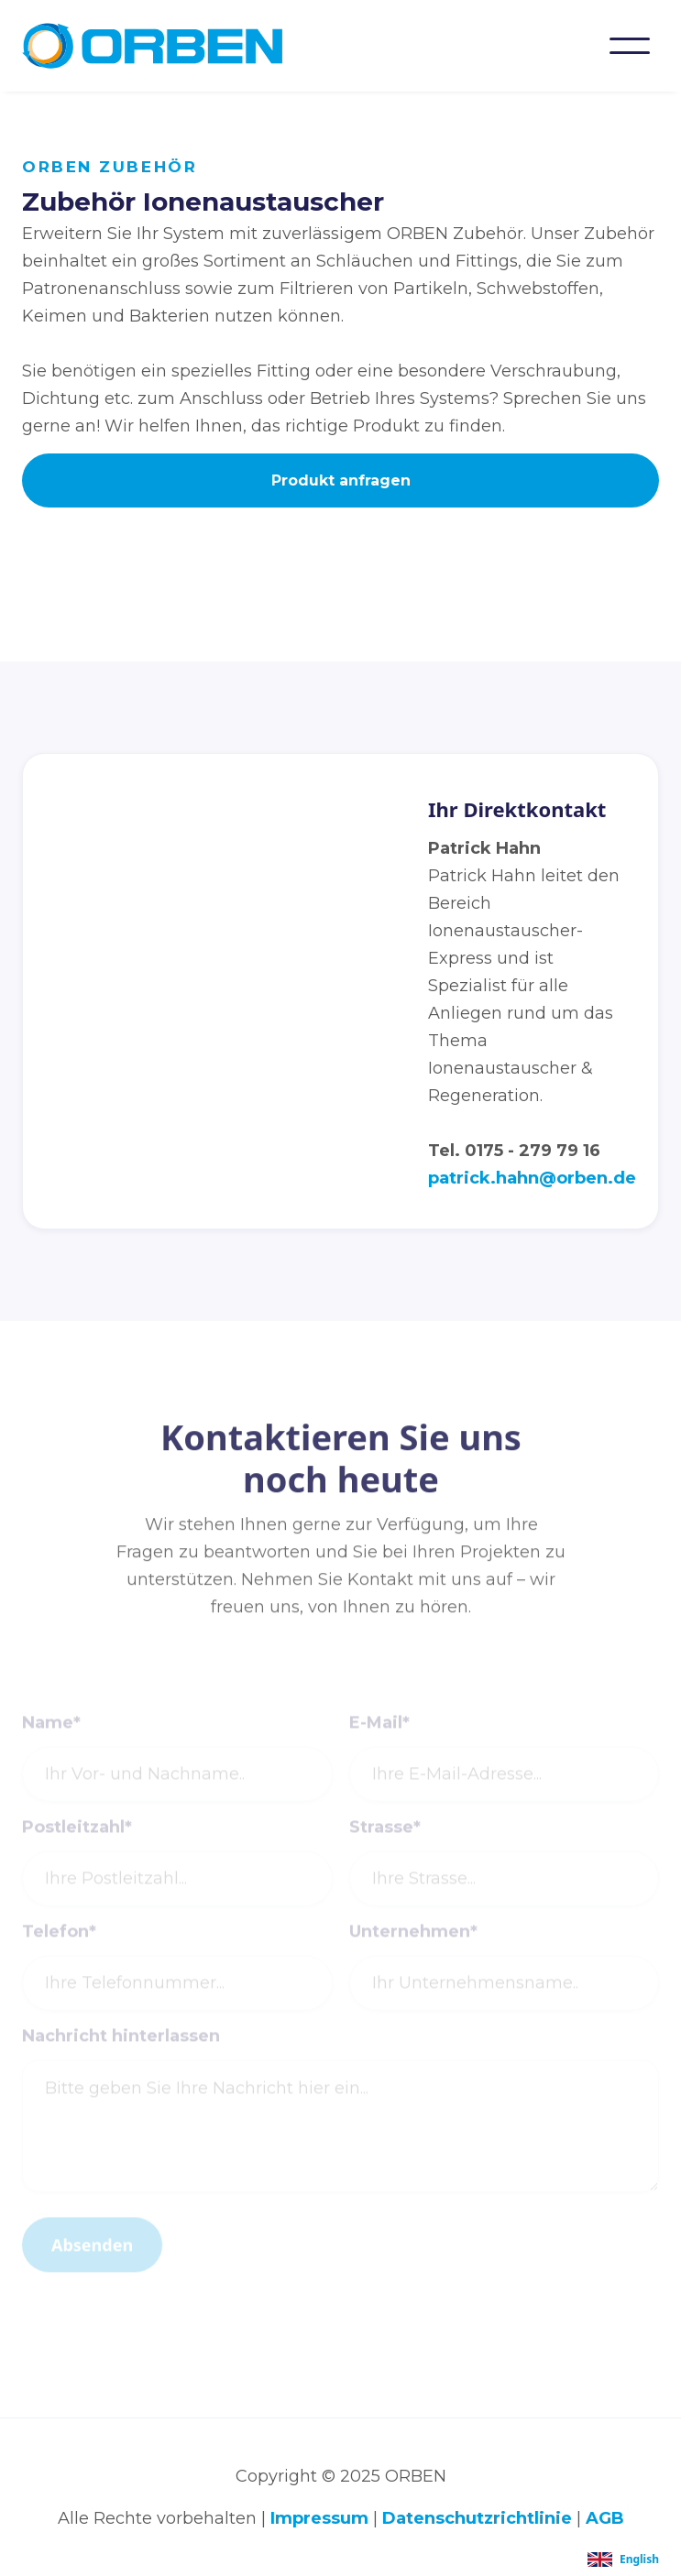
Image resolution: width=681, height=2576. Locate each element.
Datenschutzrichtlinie (477, 2518)
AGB (605, 2518)
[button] (630, 46)
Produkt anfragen (341, 480)
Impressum (319, 2518)
